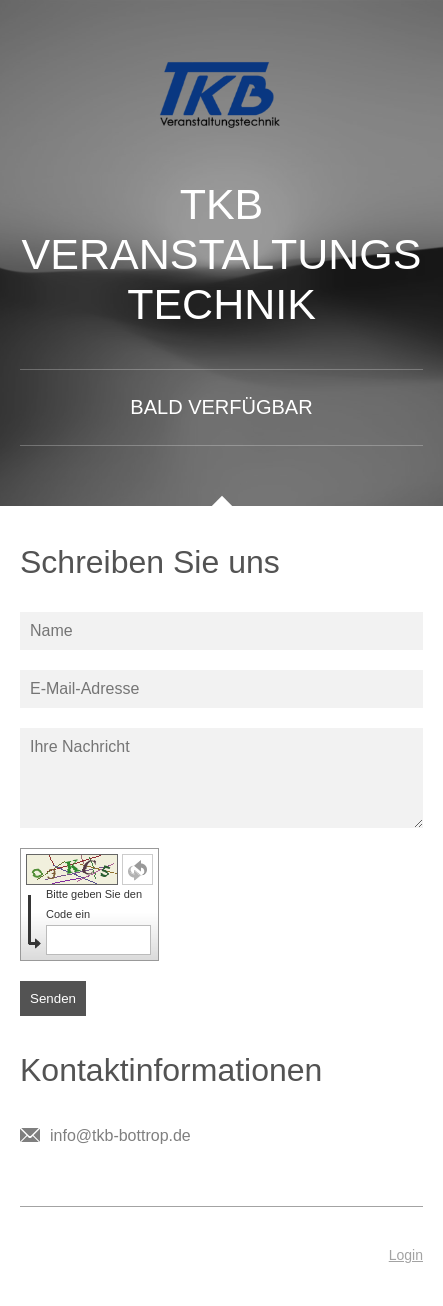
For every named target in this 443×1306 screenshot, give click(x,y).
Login (406, 1255)
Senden (53, 998)
